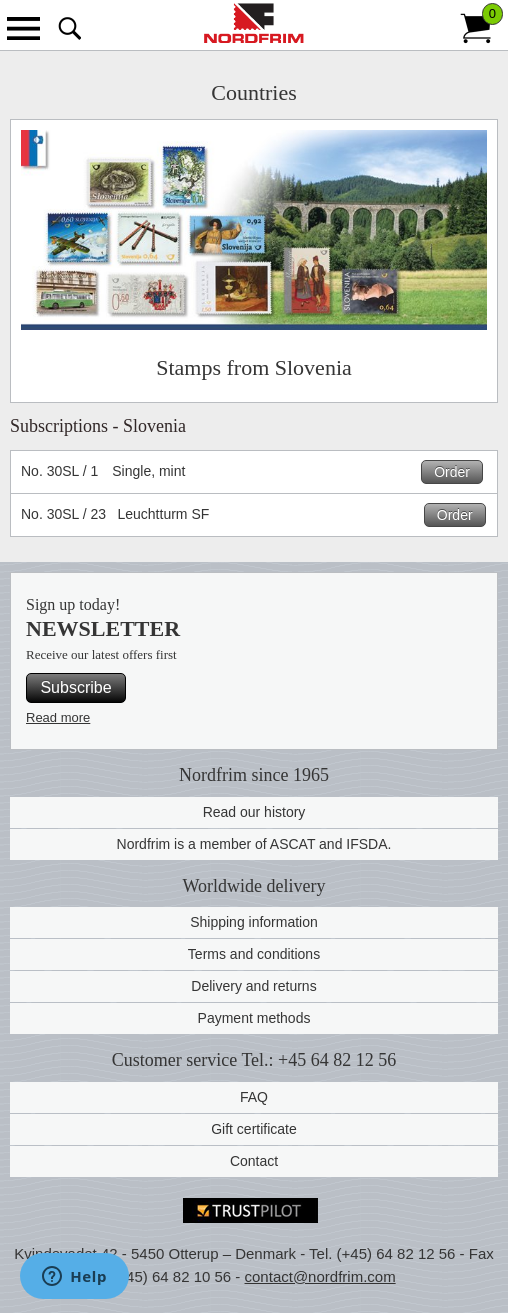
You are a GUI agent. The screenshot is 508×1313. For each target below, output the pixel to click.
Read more (58, 717)
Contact (254, 1161)
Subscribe (75, 687)
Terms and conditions (254, 954)
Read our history (254, 812)
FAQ (254, 1097)
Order (452, 472)
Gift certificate (254, 1129)
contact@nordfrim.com (320, 1276)
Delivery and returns (253, 986)
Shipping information (254, 922)
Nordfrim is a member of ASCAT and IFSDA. (254, 844)
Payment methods (254, 1018)
